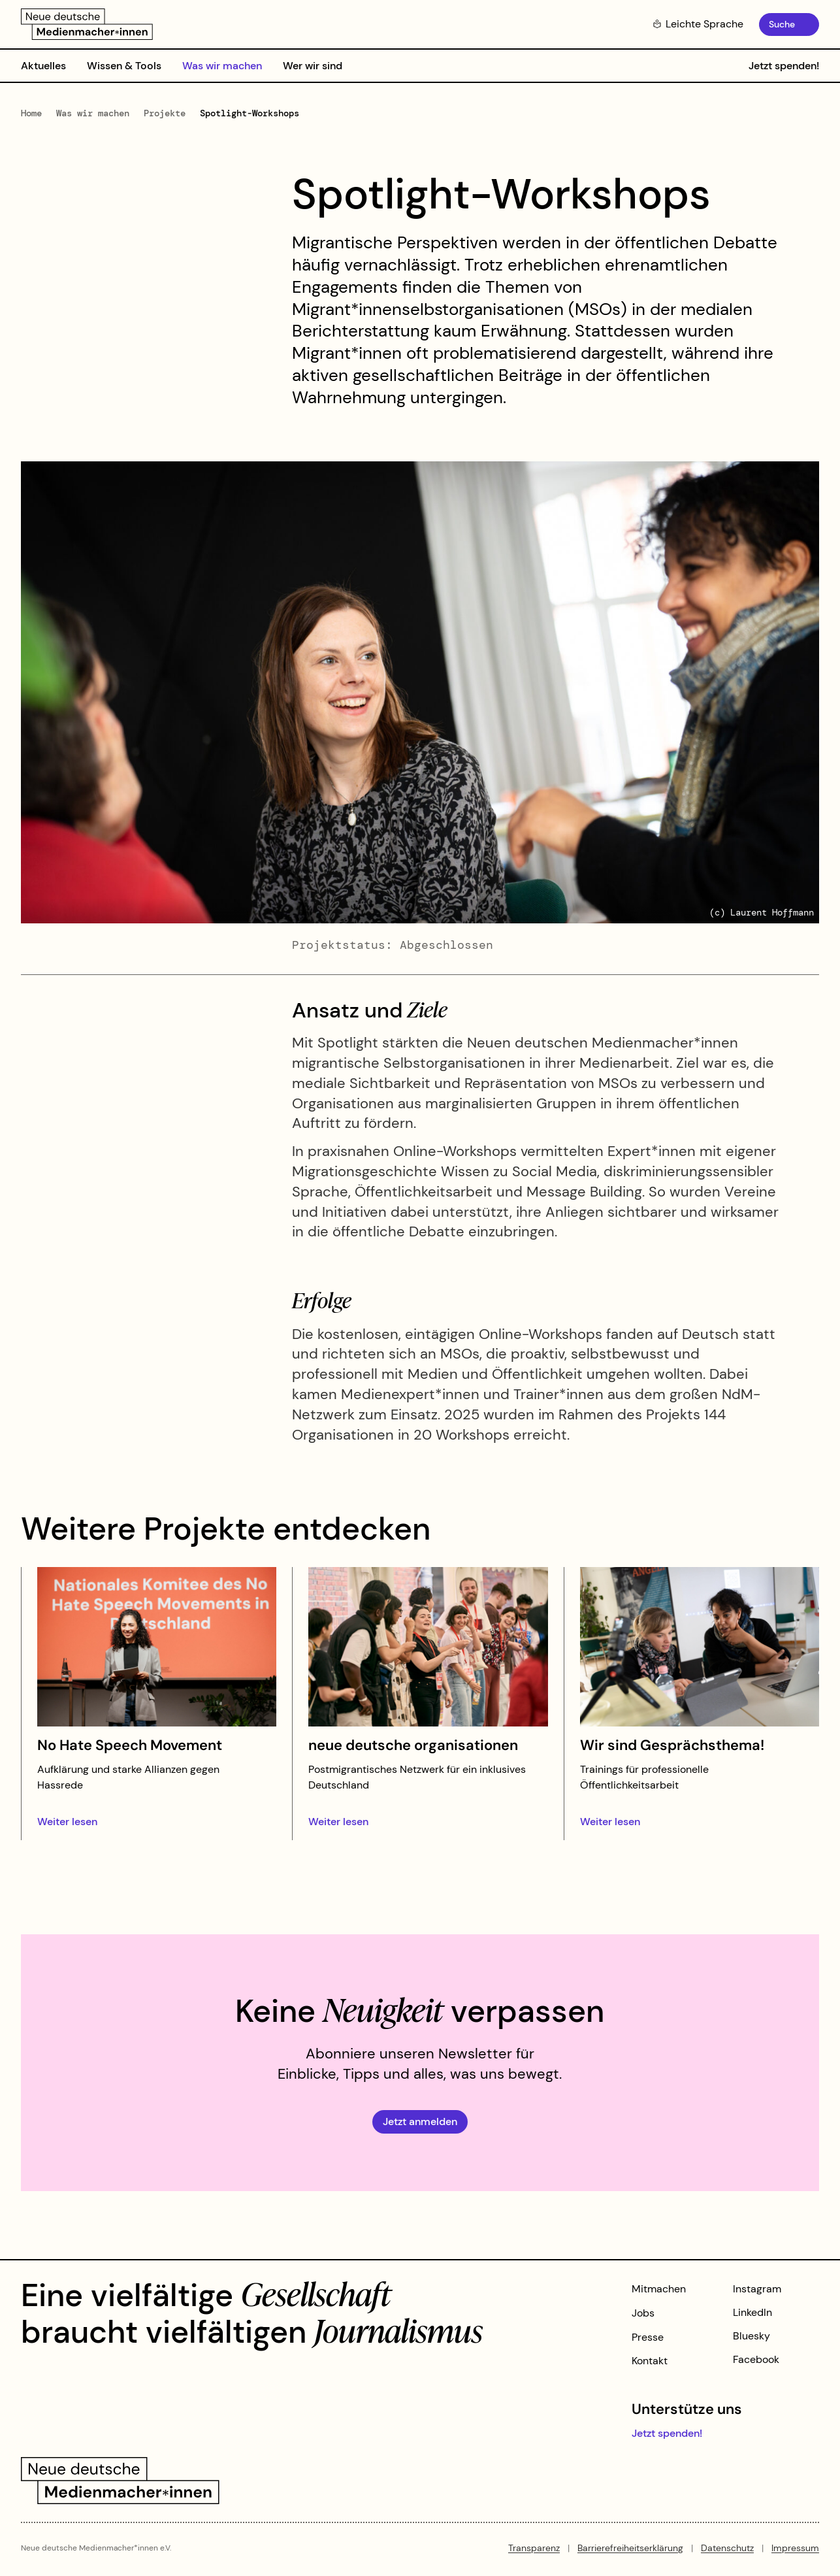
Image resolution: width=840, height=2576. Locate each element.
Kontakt (650, 2361)
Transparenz (534, 2548)
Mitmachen (659, 2289)
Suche (782, 24)
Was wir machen (222, 66)
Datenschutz (727, 2548)
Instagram (757, 2289)
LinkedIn (752, 2312)
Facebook (756, 2359)
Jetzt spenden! (784, 66)
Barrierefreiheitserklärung (630, 2548)
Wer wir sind (312, 66)
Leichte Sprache (698, 24)
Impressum (795, 2548)
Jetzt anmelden (420, 2121)
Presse (648, 2337)
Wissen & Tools (124, 66)
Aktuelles (43, 66)
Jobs (643, 2313)
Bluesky (751, 2336)
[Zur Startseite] (87, 24)
